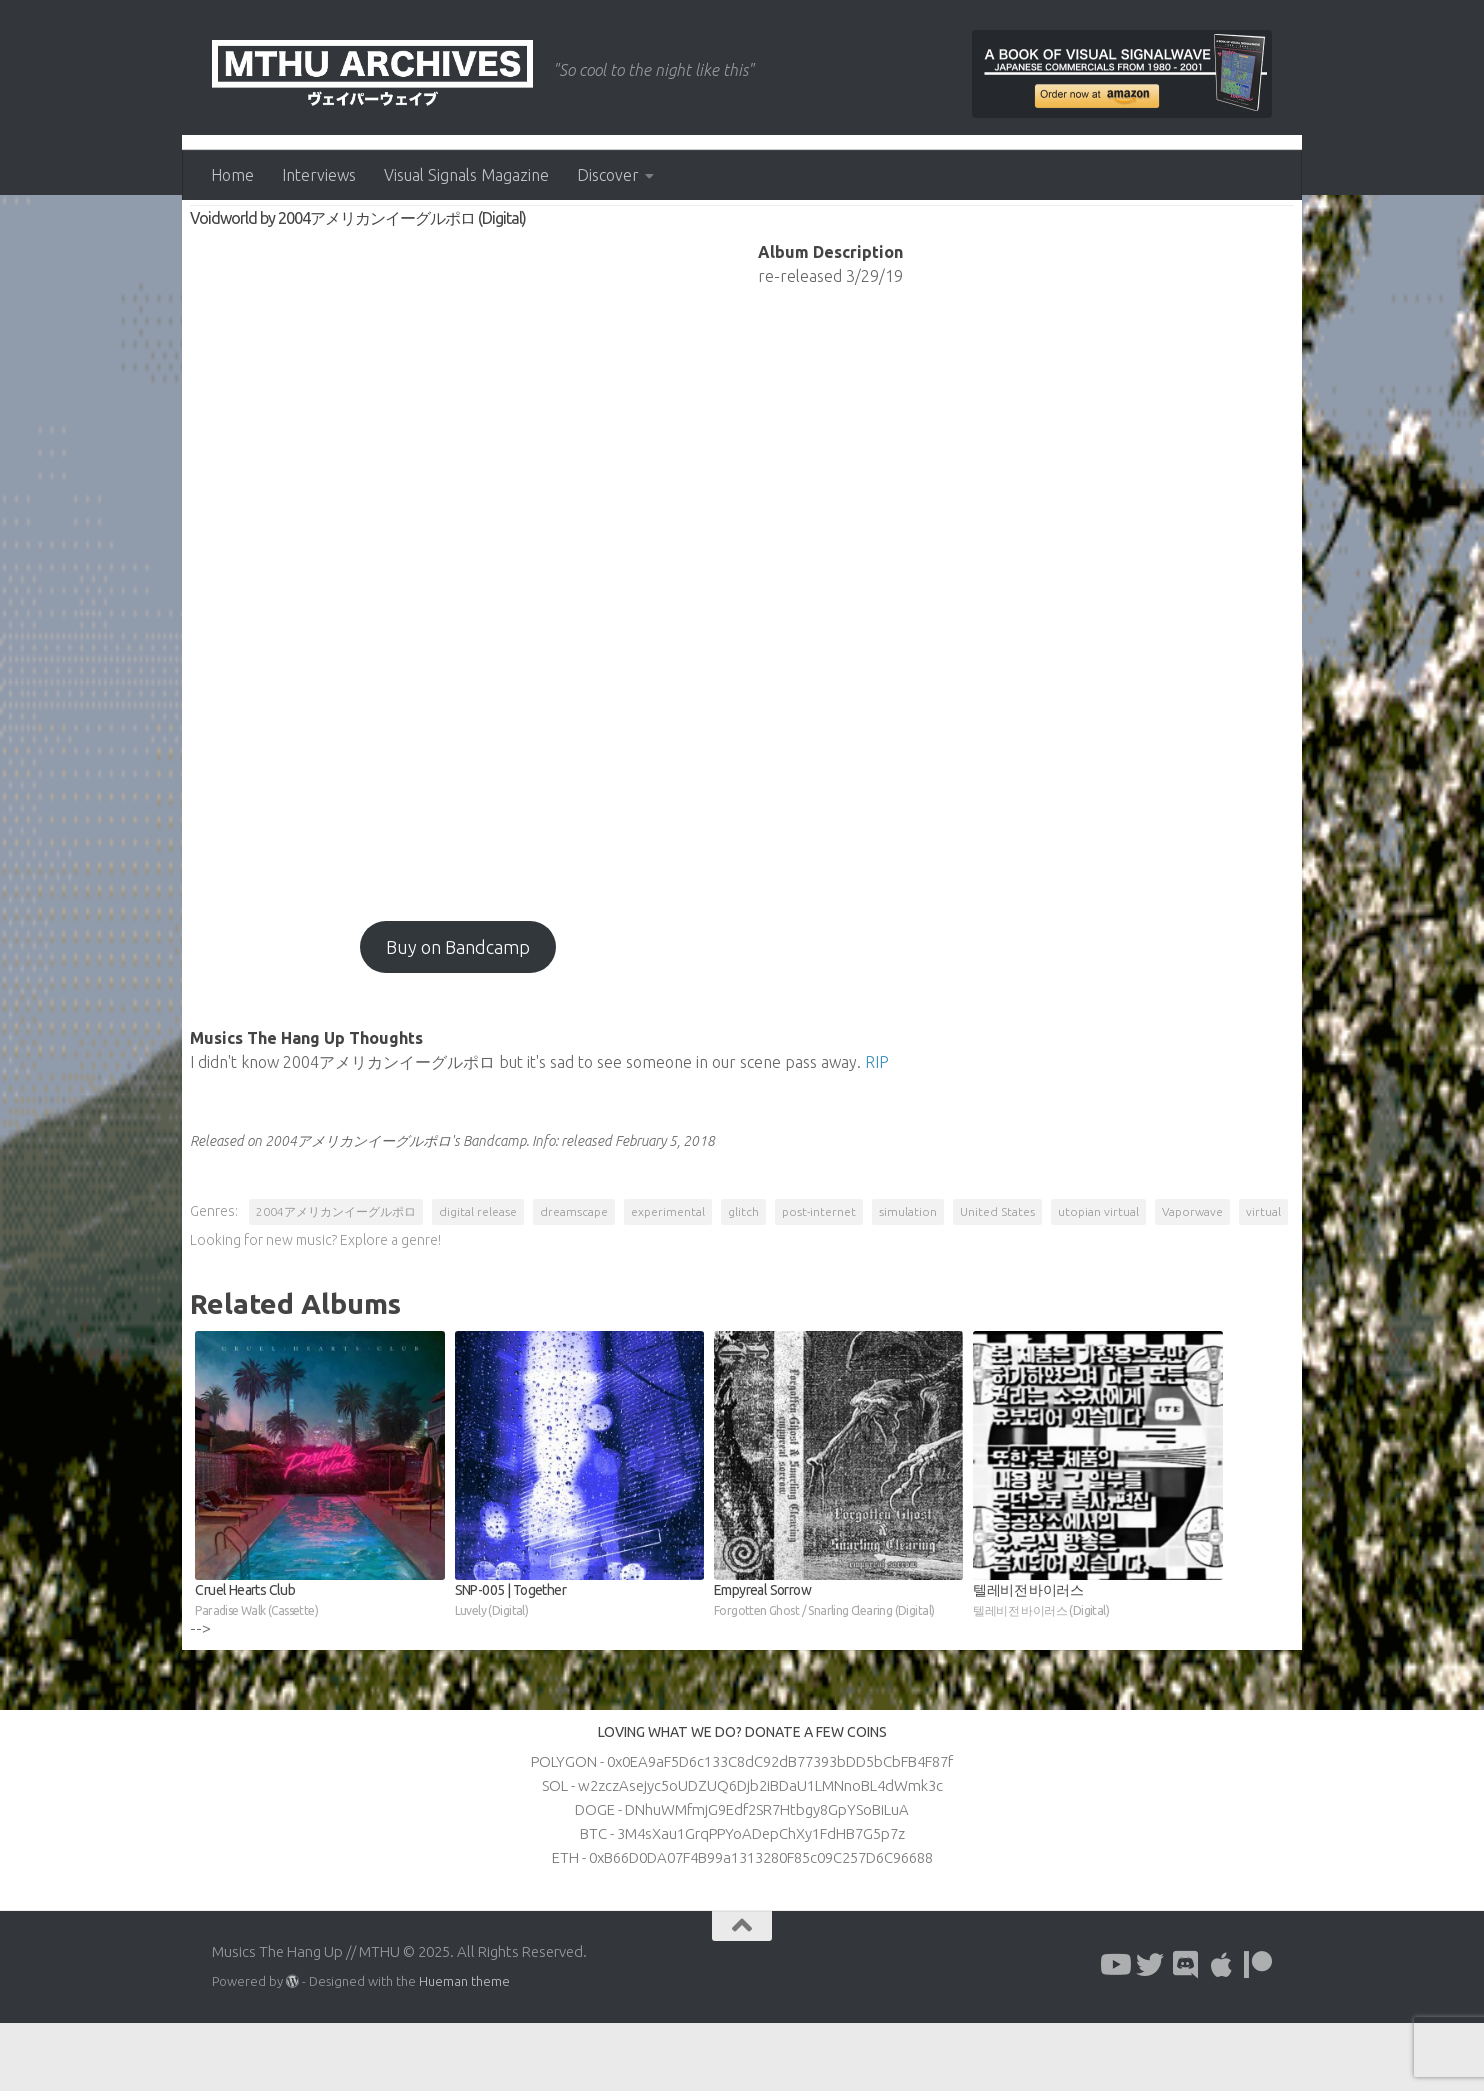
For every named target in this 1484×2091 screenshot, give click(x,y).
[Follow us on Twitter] (1150, 2033)
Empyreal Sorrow (838, 1670)
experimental (670, 1275)
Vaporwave (1194, 1275)
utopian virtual (1100, 1275)
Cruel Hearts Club (321, 1670)
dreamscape (576, 1275)
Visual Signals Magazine (466, 175)
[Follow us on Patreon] (1258, 2033)
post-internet (821, 1275)
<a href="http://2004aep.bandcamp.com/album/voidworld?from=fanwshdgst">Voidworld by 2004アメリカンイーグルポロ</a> (459, 629)
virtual (216, 1304)
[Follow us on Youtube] (1114, 2033)
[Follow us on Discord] (1186, 2033)
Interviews (319, 175)
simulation (910, 1275)
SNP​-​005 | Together (580, 1670)
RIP (879, 1126)
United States (999, 1275)
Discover (608, 175)
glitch (745, 1275)
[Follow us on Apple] (1222, 2033)
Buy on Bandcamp (459, 1011)
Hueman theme (464, 2049)
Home (232, 175)
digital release (480, 1275)
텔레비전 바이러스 (1097, 1670)
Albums (225, 240)
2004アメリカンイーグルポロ (338, 1275)
